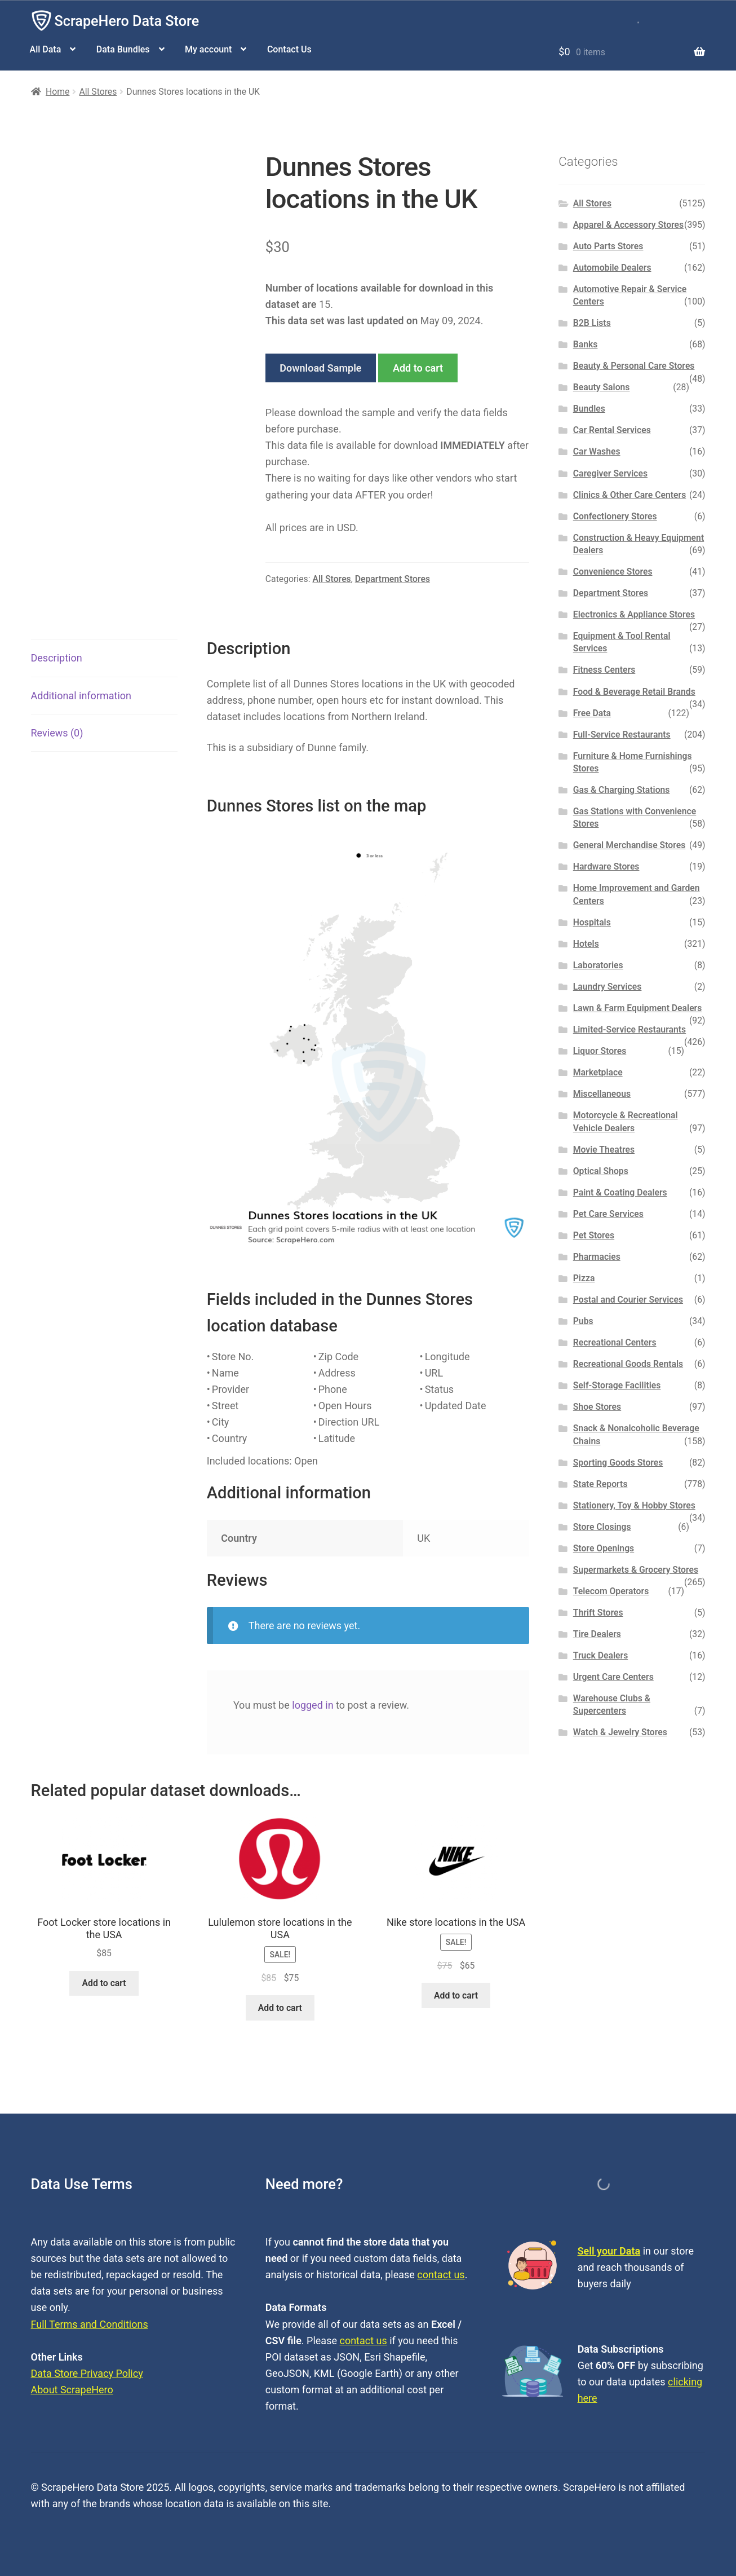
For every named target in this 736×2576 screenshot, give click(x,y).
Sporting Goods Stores (618, 1462)
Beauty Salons (601, 387)
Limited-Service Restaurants (629, 1029)
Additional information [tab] (81, 696)
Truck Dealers (600, 1655)
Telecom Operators (611, 1591)
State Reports (600, 1484)
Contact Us (289, 49)
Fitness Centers (604, 669)
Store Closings (602, 1526)
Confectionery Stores (615, 516)
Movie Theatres (604, 1149)
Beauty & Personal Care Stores (634, 365)
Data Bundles (123, 49)
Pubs (583, 1321)
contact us (440, 2275)
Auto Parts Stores (608, 246)
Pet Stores (593, 1235)
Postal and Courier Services (628, 1299)
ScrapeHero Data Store (127, 21)
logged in (312, 1705)
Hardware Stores (606, 866)
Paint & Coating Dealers (620, 1192)
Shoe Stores (597, 1406)
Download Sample (320, 368)
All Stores (98, 91)
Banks (585, 344)
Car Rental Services (612, 430)
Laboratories (598, 965)
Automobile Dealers (612, 267)
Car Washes (596, 451)
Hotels (586, 943)
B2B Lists (592, 322)
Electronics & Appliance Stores (634, 614)
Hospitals (592, 922)
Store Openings (603, 1548)
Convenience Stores (613, 571)
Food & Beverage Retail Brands (634, 691)
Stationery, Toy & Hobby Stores (634, 1505)
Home (57, 91)
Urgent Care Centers (613, 1676)
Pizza (584, 1278)
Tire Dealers (597, 1634)
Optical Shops (600, 1171)
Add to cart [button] (104, 1983)
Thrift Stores (598, 1612)
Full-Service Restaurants (622, 734)
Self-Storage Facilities (617, 1385)
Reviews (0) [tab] (57, 733)
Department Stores (392, 579)
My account (208, 49)
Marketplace (598, 1072)
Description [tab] (56, 658)
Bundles (589, 408)
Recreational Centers (615, 1342)
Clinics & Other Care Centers (629, 494)
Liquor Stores (600, 1051)
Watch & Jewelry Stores (620, 1732)
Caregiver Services (610, 473)
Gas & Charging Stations (621, 789)
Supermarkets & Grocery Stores (635, 1569)
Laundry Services (607, 986)
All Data (45, 49)
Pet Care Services (608, 1213)
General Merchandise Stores (629, 845)
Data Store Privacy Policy (87, 2373)
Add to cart (418, 368)
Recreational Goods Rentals (628, 1363)
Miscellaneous (602, 1093)
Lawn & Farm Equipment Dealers (637, 1008)
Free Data (592, 713)
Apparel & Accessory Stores (628, 224)
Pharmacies (596, 1256)
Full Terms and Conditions (89, 2324)
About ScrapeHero (72, 2390)
